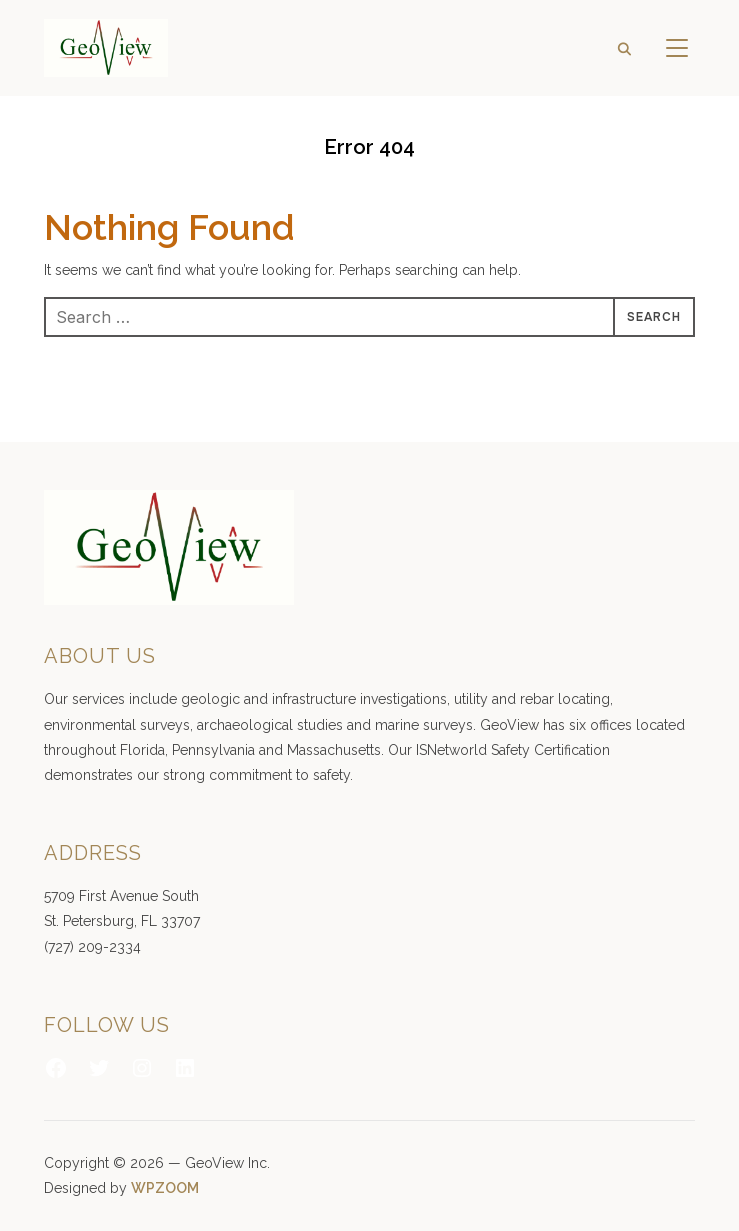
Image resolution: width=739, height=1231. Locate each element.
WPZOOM (165, 1188)
